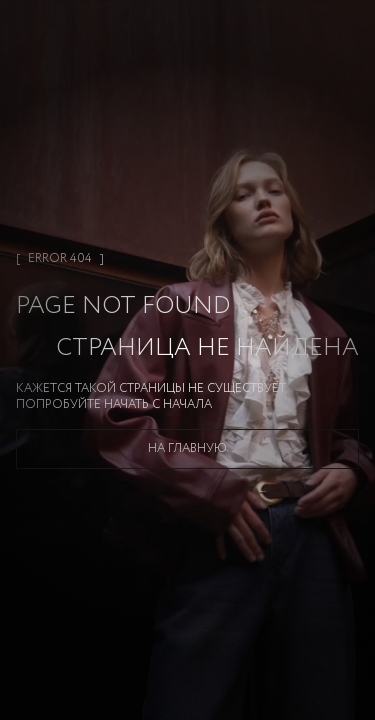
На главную (187, 448)
